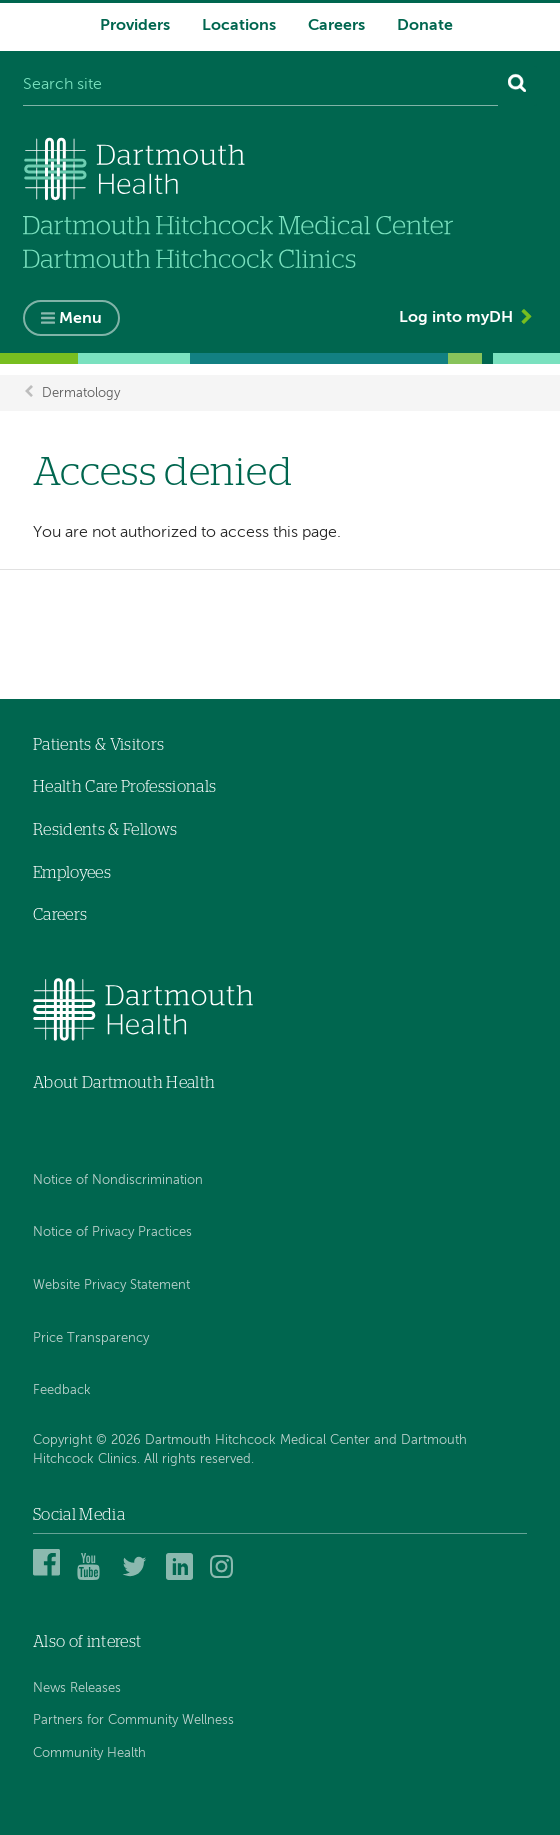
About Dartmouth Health (124, 1083)
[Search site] (260, 86)
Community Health (89, 1753)
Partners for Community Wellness (133, 1720)
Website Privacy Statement (111, 1285)
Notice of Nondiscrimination (118, 1180)
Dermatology (81, 392)
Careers (336, 26)
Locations (239, 26)
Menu (80, 319)
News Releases (77, 1688)
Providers (135, 26)
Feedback (62, 1390)
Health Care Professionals (124, 787)
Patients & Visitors (98, 745)
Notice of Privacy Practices (112, 1232)
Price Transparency (91, 1338)
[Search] (517, 86)
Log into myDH (456, 318)
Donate (425, 26)
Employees (72, 873)
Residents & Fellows (105, 830)
